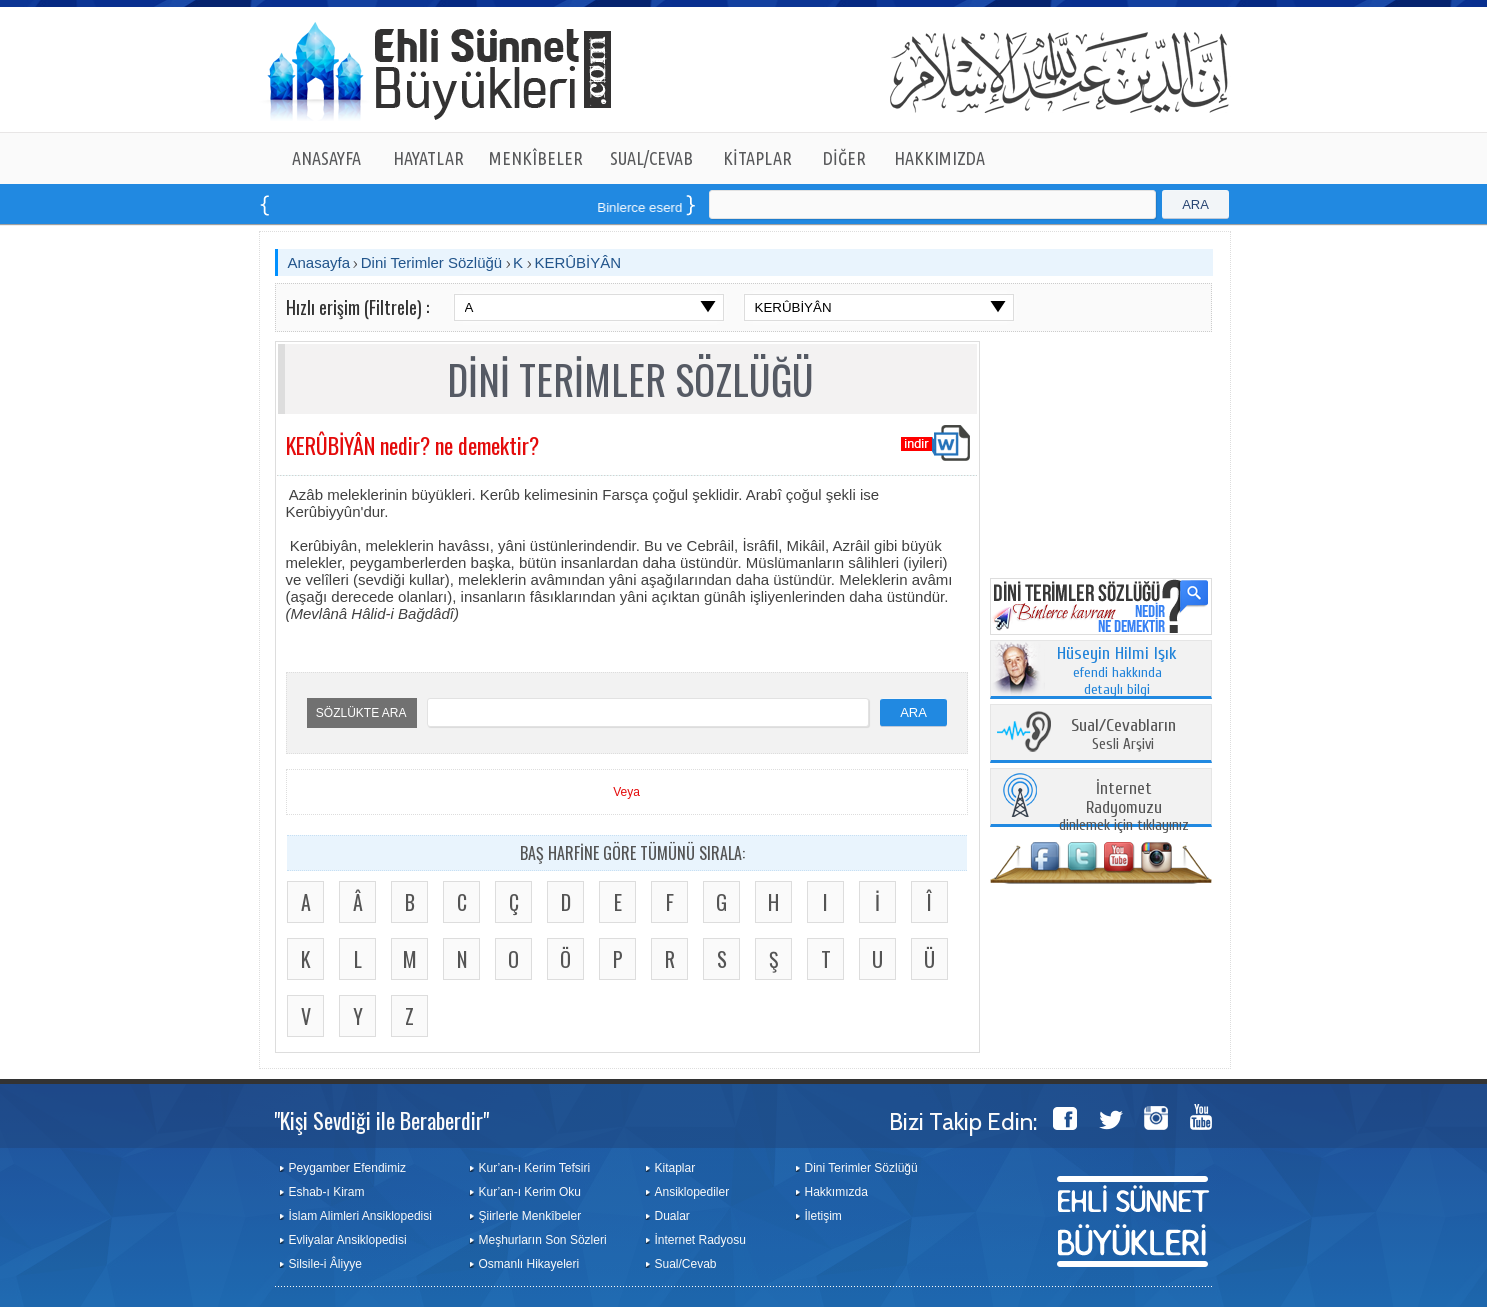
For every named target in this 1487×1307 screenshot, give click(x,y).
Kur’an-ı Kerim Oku (530, 1192)
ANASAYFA (326, 158)
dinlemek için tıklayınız (1124, 807)
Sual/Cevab (686, 1264)
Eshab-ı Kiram (327, 1192)
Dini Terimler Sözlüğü (431, 262)
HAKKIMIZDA (939, 158)
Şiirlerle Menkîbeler (530, 1216)
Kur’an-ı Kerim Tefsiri (535, 1168)
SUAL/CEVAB (651, 158)
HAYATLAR (428, 158)
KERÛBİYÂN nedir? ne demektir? (412, 445)
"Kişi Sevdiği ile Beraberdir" (381, 1120)
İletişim (823, 1216)
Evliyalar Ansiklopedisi (348, 1240)
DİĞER (844, 158)
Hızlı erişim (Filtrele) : (357, 307)
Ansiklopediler (692, 1192)
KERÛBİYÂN (577, 262)
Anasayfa (319, 262)
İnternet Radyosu (700, 1240)
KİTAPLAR (757, 158)
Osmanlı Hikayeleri (529, 1264)
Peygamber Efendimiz (347, 1168)
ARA (1195, 204)
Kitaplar (675, 1168)
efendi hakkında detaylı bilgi (1117, 672)
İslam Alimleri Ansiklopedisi (360, 1216)
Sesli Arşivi (1123, 735)
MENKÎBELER (536, 158)
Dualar (672, 1216)
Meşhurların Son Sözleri (543, 1240)
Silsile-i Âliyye (325, 1264)
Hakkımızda (836, 1192)
